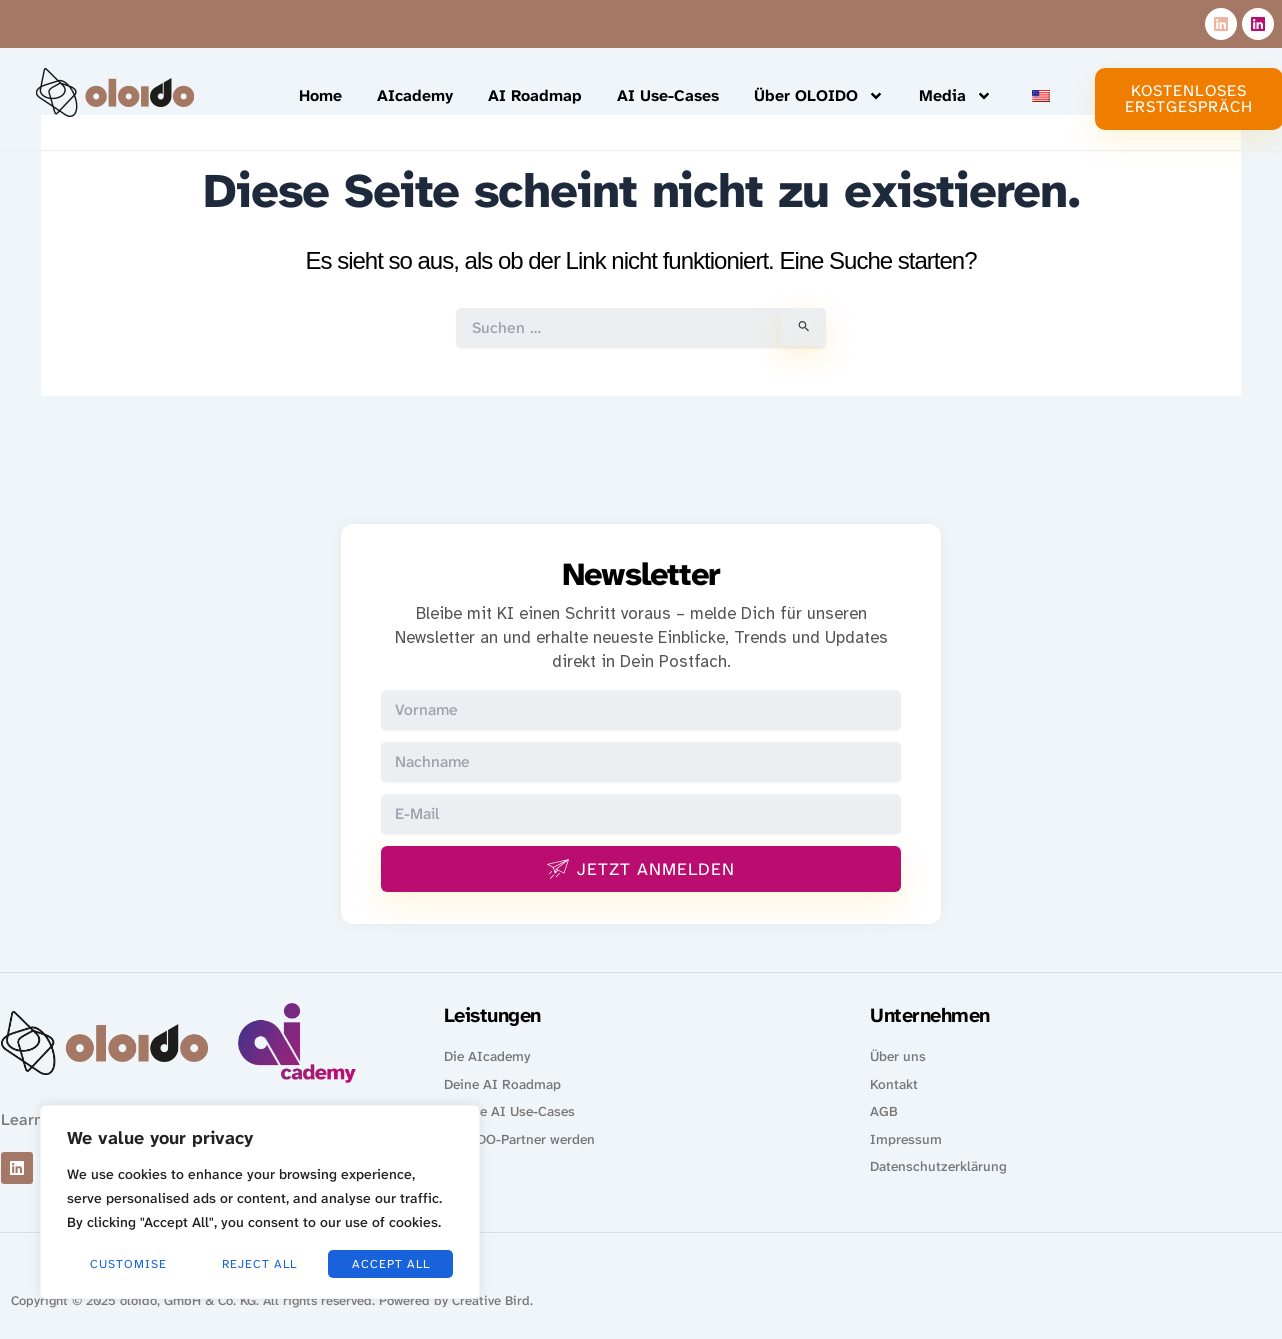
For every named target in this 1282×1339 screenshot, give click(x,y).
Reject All (259, 1264)
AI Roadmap (535, 95)
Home (320, 95)
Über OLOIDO (819, 96)
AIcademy (415, 95)
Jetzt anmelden (641, 869)
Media (955, 96)
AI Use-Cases (668, 95)
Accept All (391, 1264)
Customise (128, 1264)
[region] (260, 1202)
